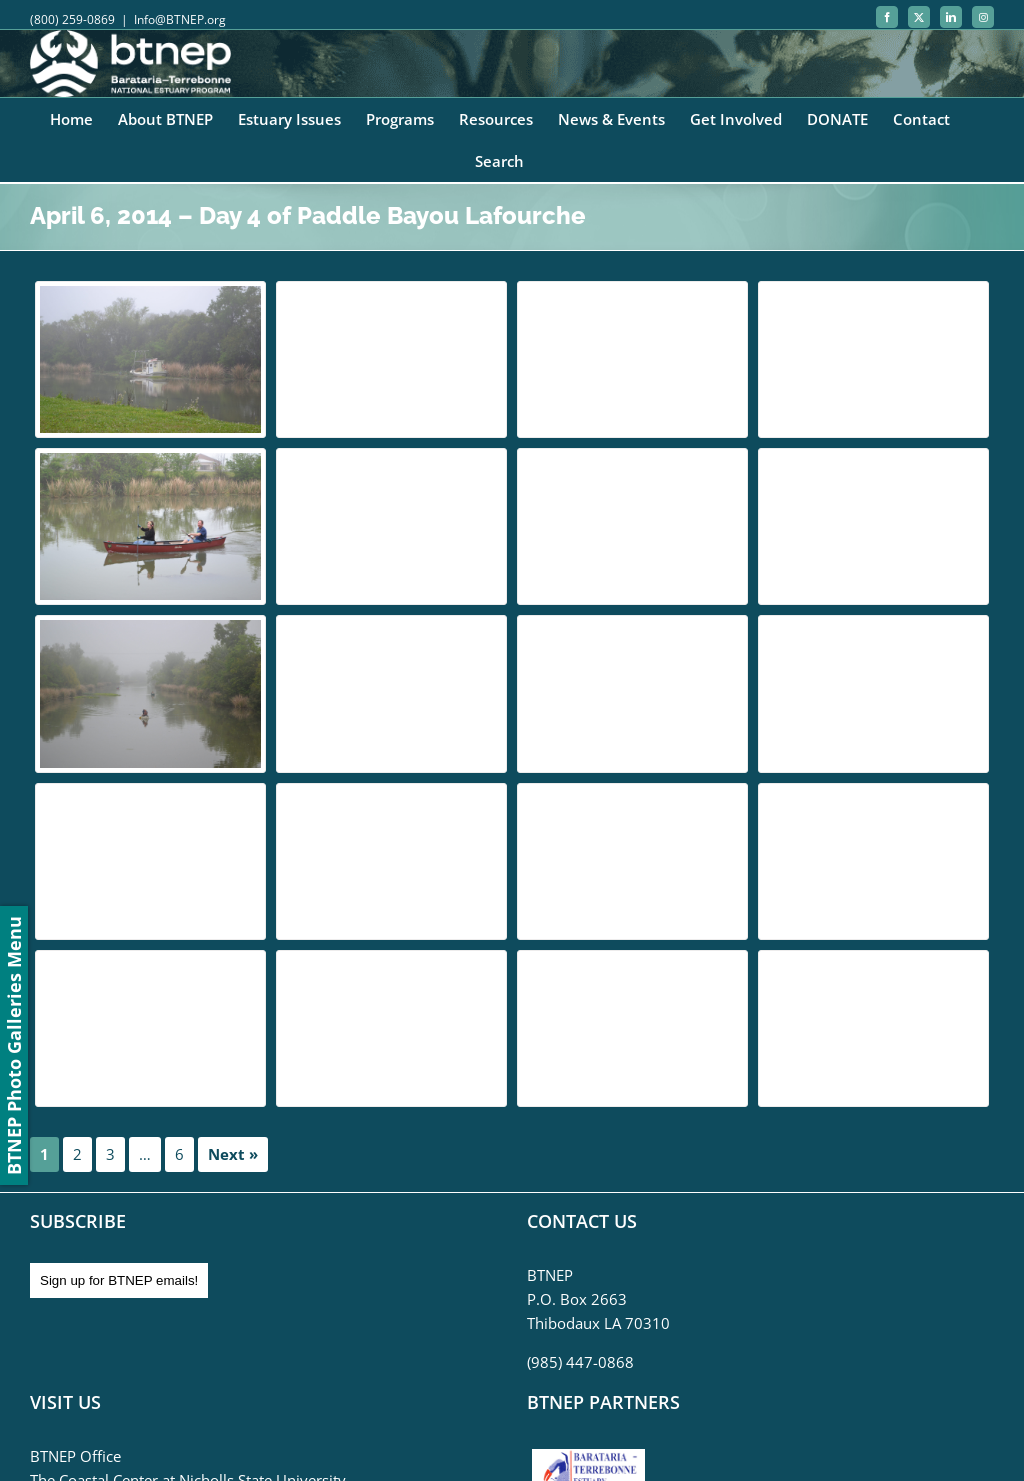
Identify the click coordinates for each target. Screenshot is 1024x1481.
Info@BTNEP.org (180, 19)
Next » (233, 1154)
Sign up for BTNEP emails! (119, 1280)
